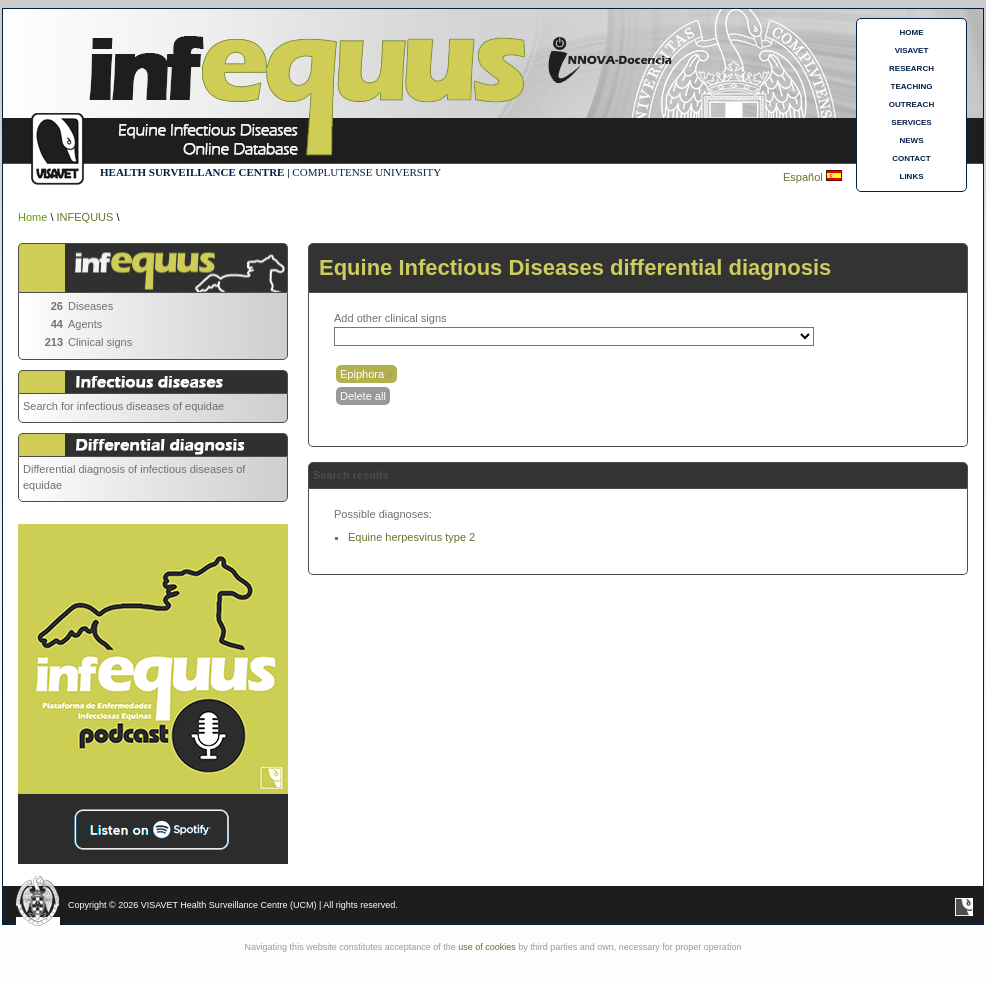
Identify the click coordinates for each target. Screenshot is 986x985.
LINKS (912, 176)
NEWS (912, 140)
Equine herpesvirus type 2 (411, 537)
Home (32, 217)
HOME (912, 32)
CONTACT (911, 158)
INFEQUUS (85, 217)
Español (804, 177)
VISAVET (912, 50)
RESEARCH (911, 68)
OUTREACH (911, 104)
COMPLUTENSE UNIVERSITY (366, 172)
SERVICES (911, 122)
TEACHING (912, 86)
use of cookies (487, 947)
